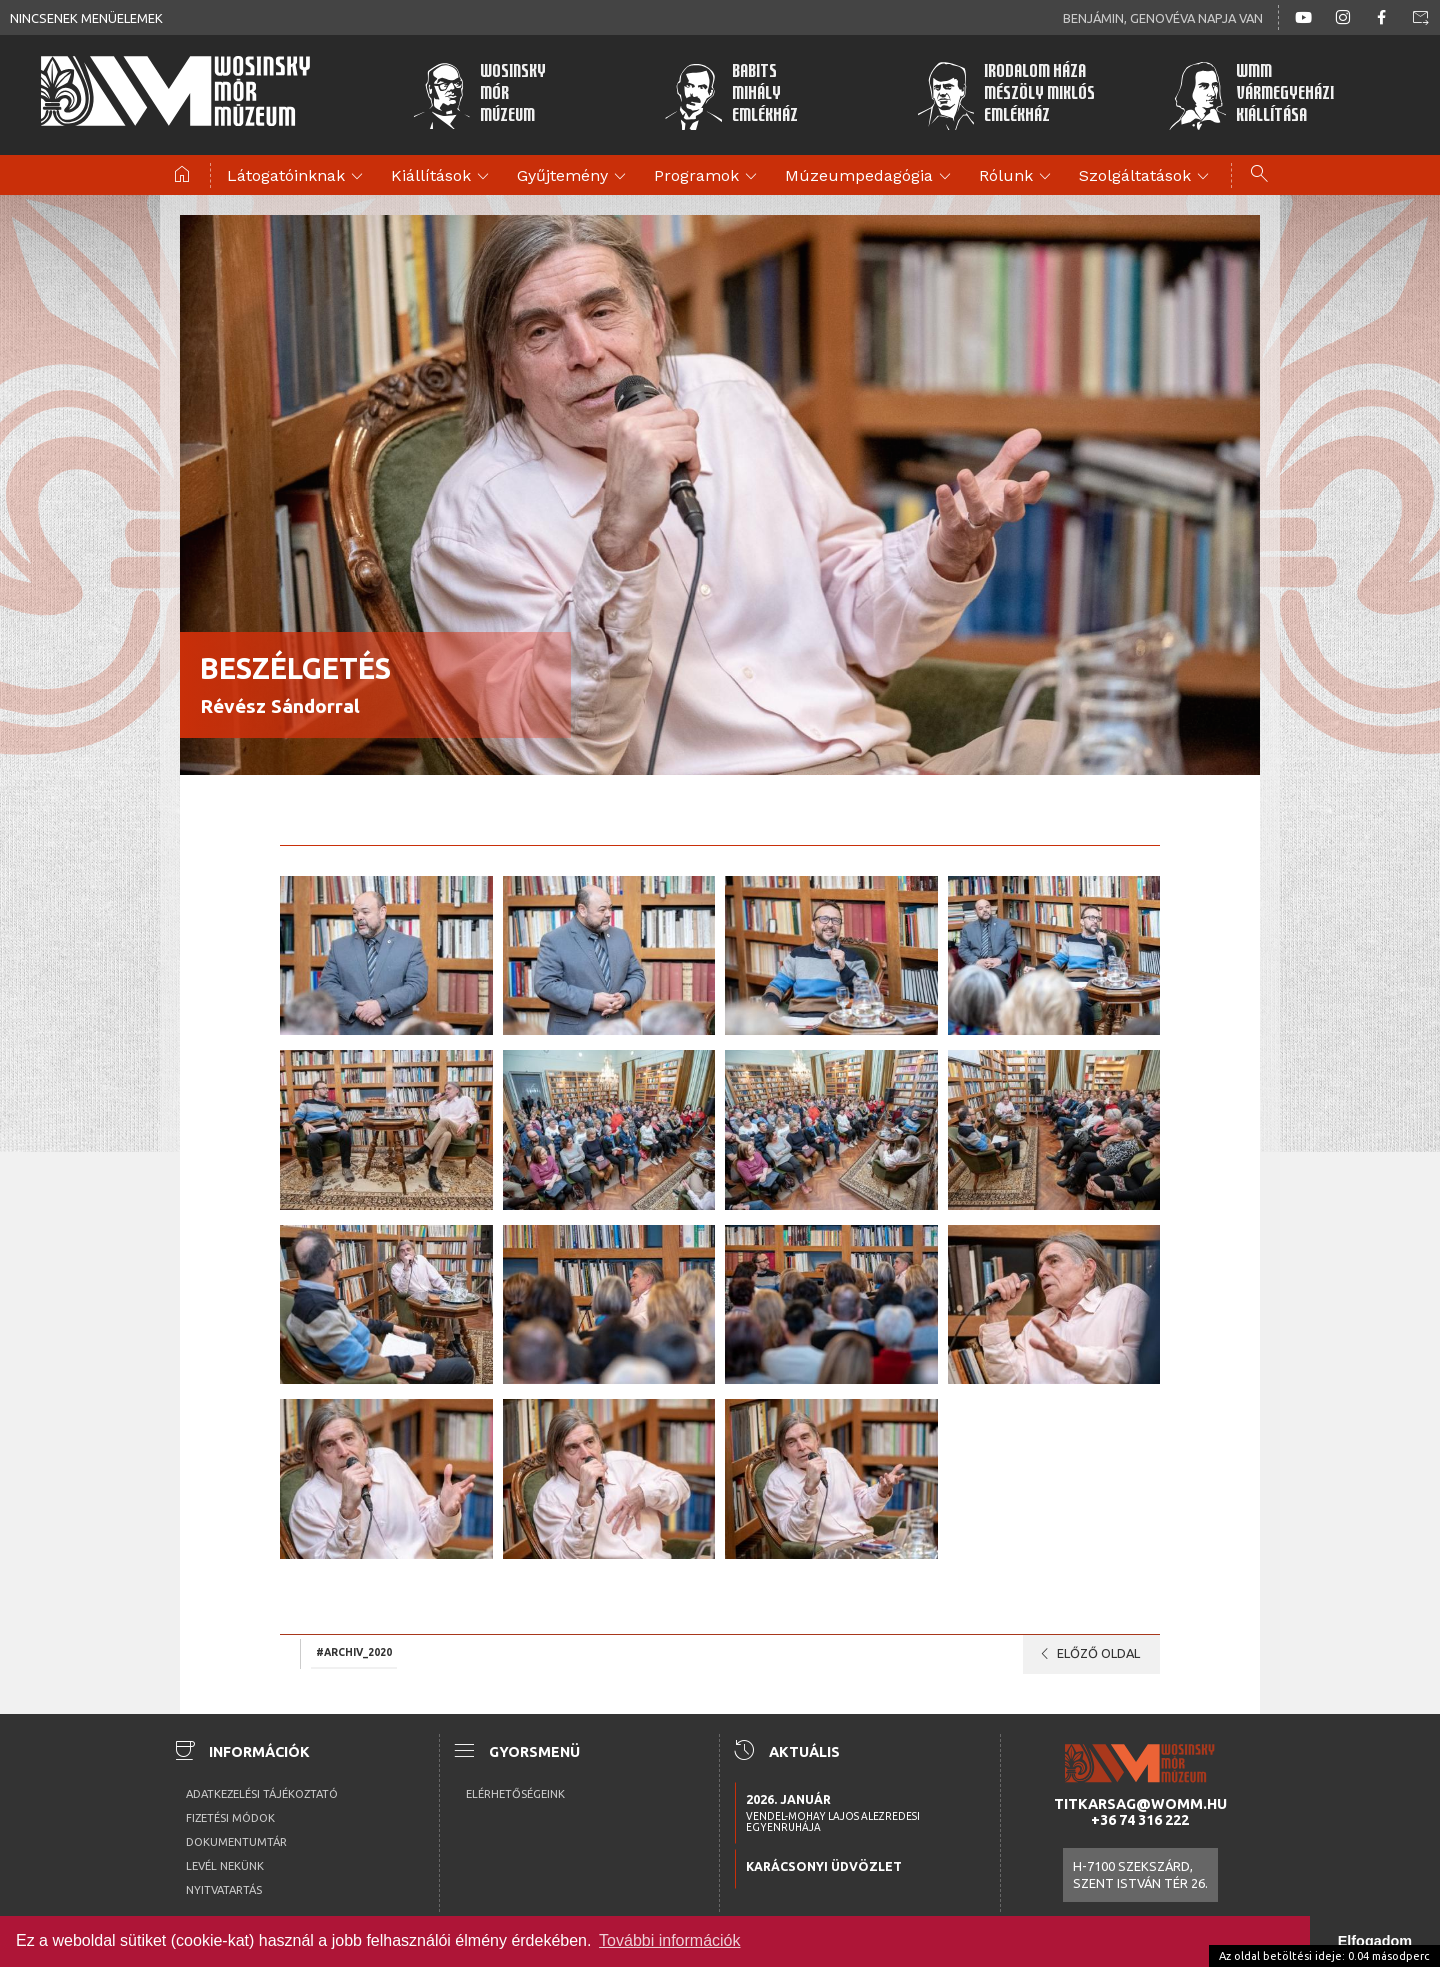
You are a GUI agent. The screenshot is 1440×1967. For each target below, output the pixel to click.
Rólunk (1018, 177)
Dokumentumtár (236, 1842)
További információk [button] (669, 1940)
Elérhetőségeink (515, 1794)
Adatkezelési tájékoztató (262, 1794)
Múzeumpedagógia (871, 177)
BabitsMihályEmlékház (730, 95)
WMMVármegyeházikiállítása (1249, 95)
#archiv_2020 (354, 1653)
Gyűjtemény (574, 177)
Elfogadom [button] (1375, 1941)
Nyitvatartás (224, 1890)
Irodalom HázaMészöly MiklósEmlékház (1003, 95)
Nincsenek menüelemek (86, 18)
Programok (708, 177)
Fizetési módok (230, 1818)
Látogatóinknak (298, 177)
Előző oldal (1086, 1654)
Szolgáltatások (1147, 177)
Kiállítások (443, 177)
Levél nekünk (225, 1866)
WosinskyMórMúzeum (477, 95)
